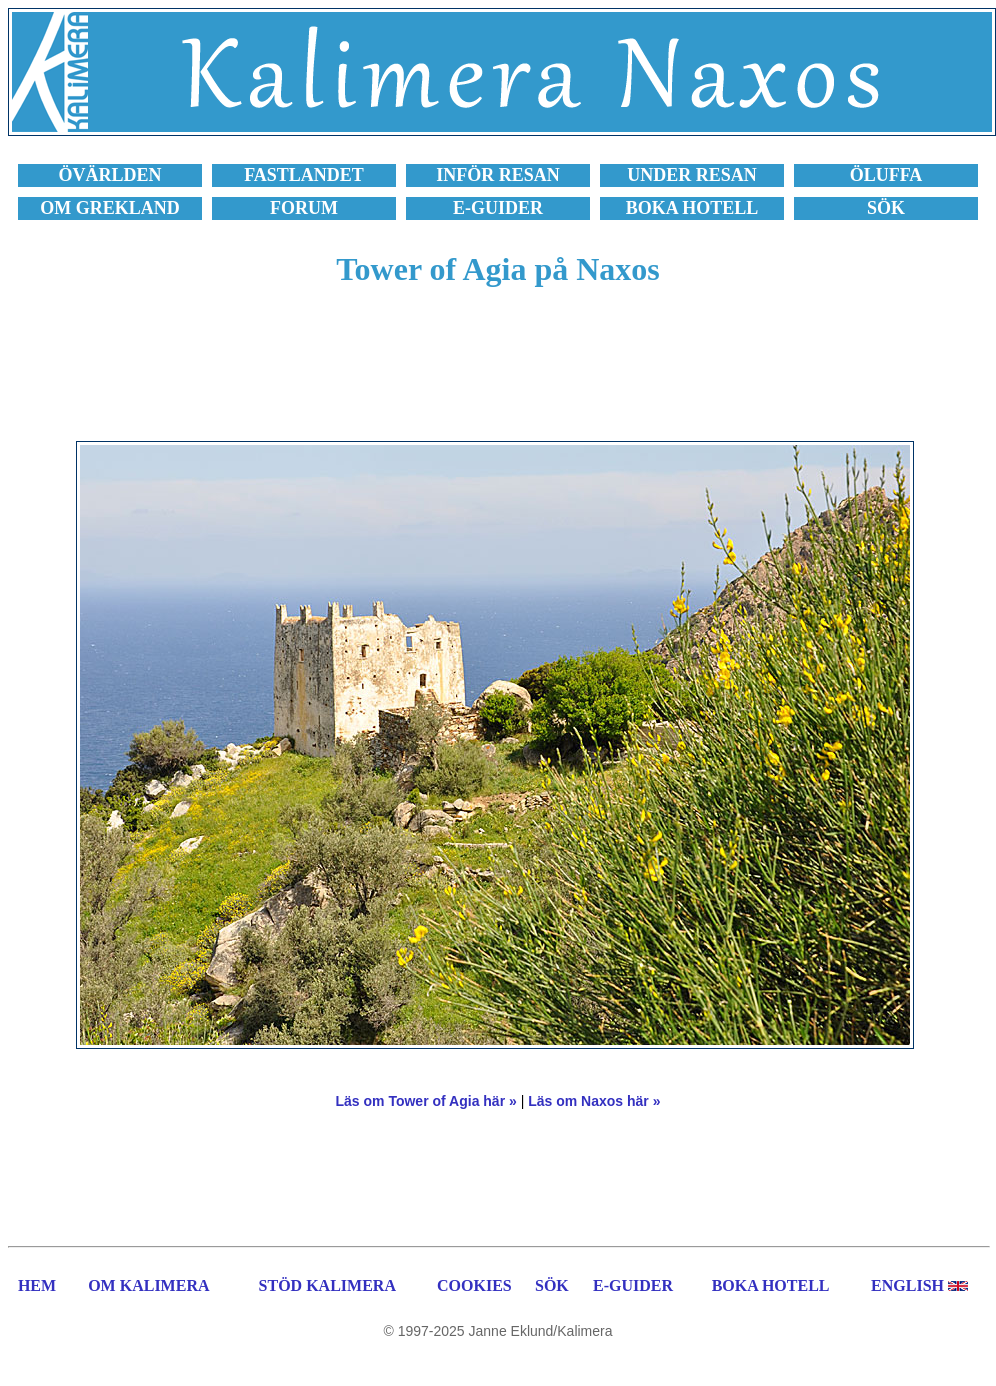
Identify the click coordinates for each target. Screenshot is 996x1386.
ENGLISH (907, 1285)
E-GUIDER (633, 1285)
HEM (37, 1285)
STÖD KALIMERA (327, 1285)
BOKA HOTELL (771, 1285)
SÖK (552, 1285)
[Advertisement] (498, 375)
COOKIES (474, 1285)
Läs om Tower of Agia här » (426, 1101)
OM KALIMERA (148, 1285)
